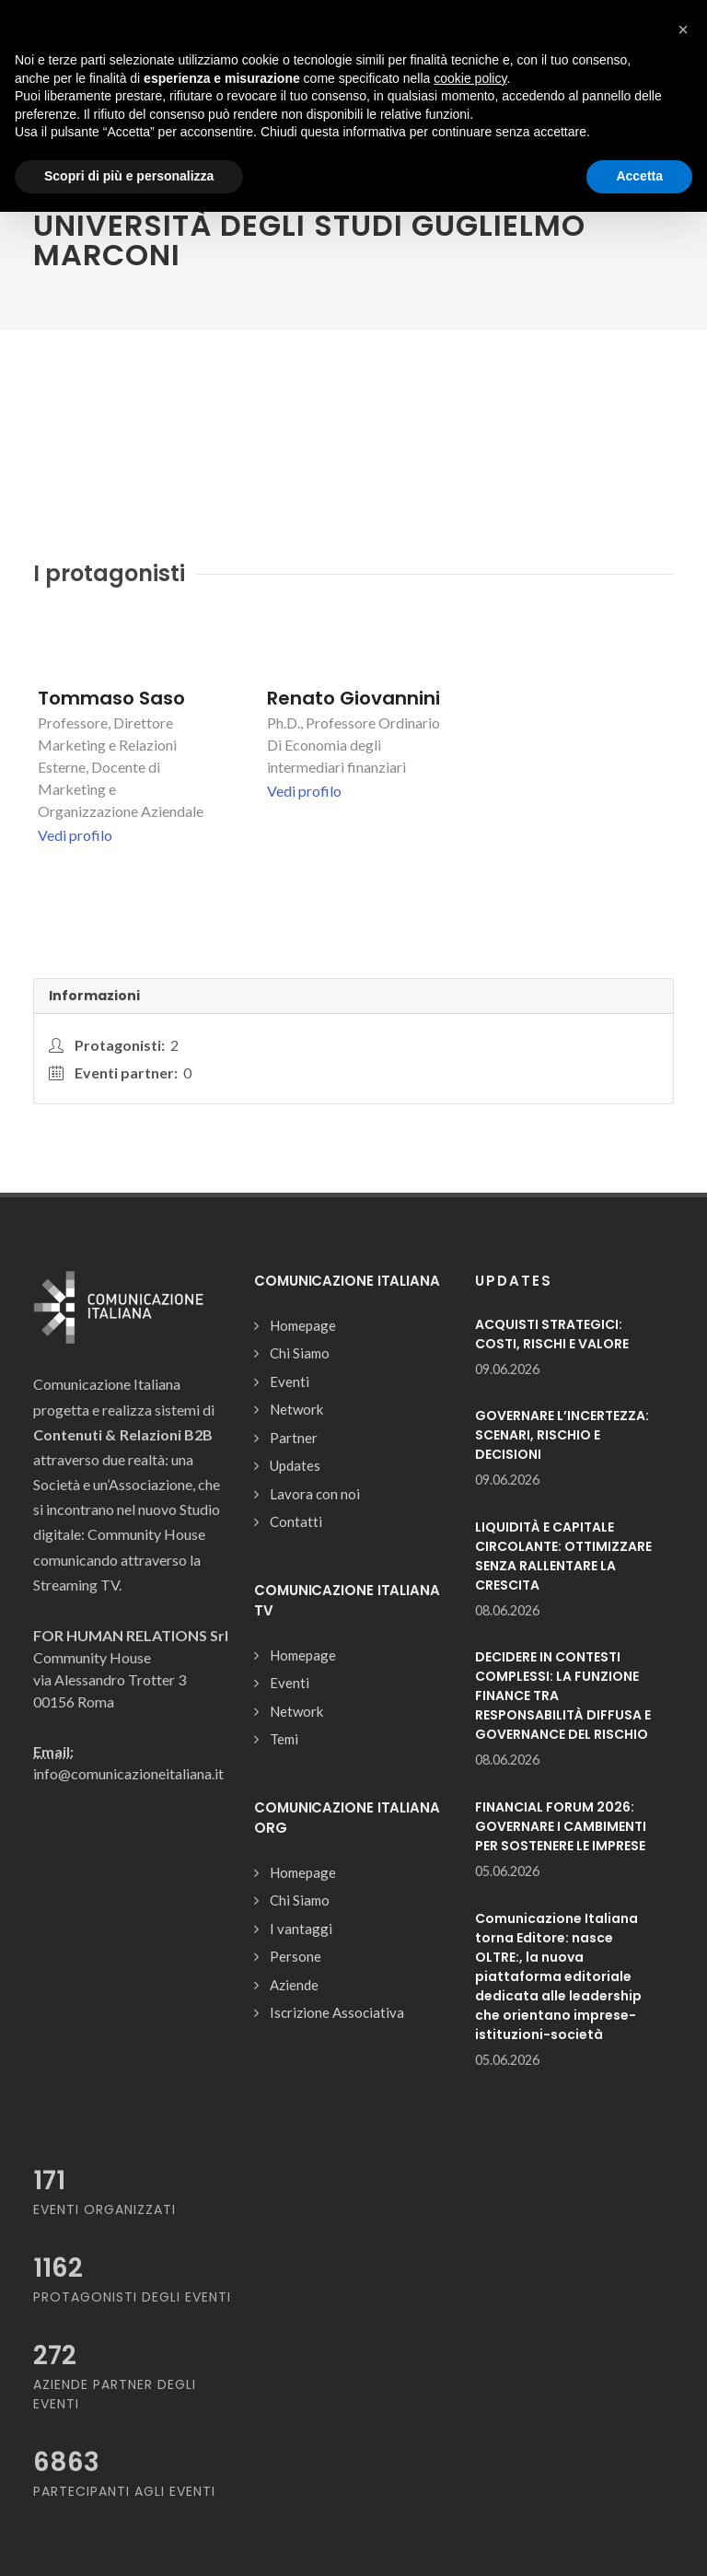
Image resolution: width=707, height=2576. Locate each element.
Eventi (289, 1381)
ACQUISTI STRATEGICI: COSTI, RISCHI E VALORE (552, 1334)
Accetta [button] (639, 176)
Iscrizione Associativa (337, 2012)
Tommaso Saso (111, 698)
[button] (683, 29)
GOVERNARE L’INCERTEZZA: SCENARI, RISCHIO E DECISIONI (562, 1434)
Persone (295, 1956)
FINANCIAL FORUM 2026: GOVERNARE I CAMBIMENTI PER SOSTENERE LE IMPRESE (560, 1826)
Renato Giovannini (353, 698)
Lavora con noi (315, 1494)
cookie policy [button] (470, 78)
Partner (294, 1437)
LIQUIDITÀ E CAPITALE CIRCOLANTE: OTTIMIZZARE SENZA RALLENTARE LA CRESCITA (563, 1556)
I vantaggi (301, 1928)
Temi (284, 1739)
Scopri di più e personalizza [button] (129, 176)
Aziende (294, 1984)
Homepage (303, 1325)
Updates (295, 1465)
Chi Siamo (300, 1353)
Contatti (296, 1521)
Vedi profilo (75, 835)
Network (296, 1409)
